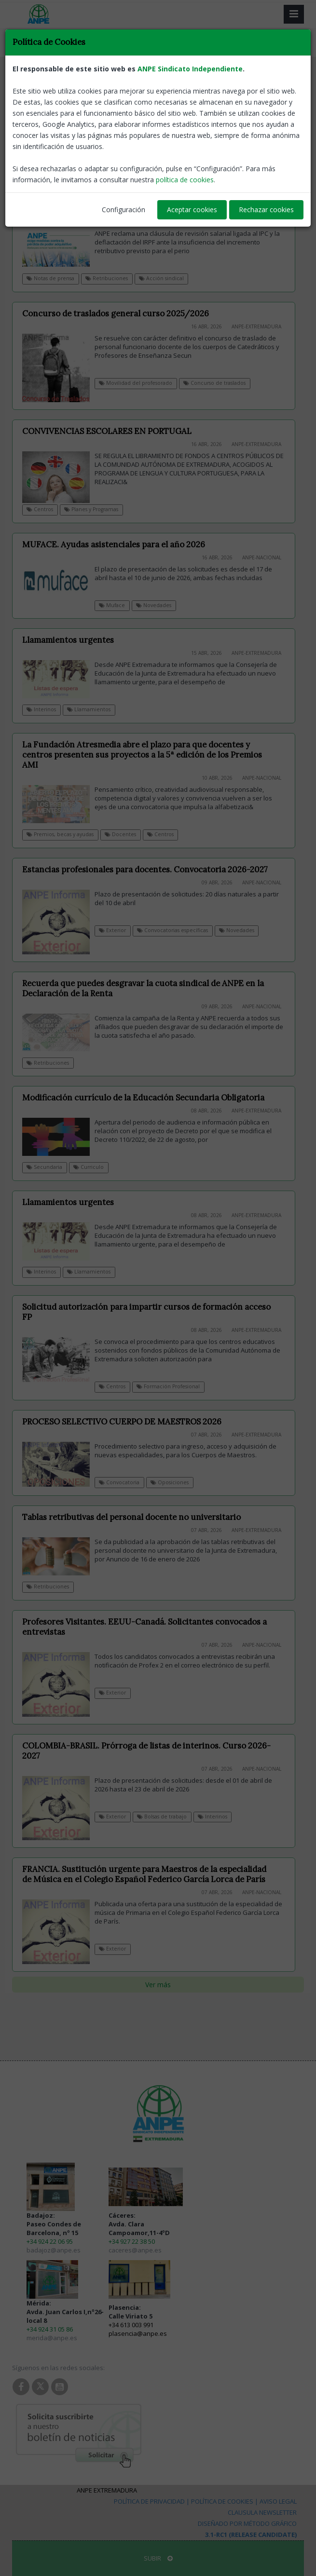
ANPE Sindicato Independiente (190, 68)
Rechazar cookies (266, 209)
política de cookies (185, 179)
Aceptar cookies (192, 209)
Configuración (123, 209)
